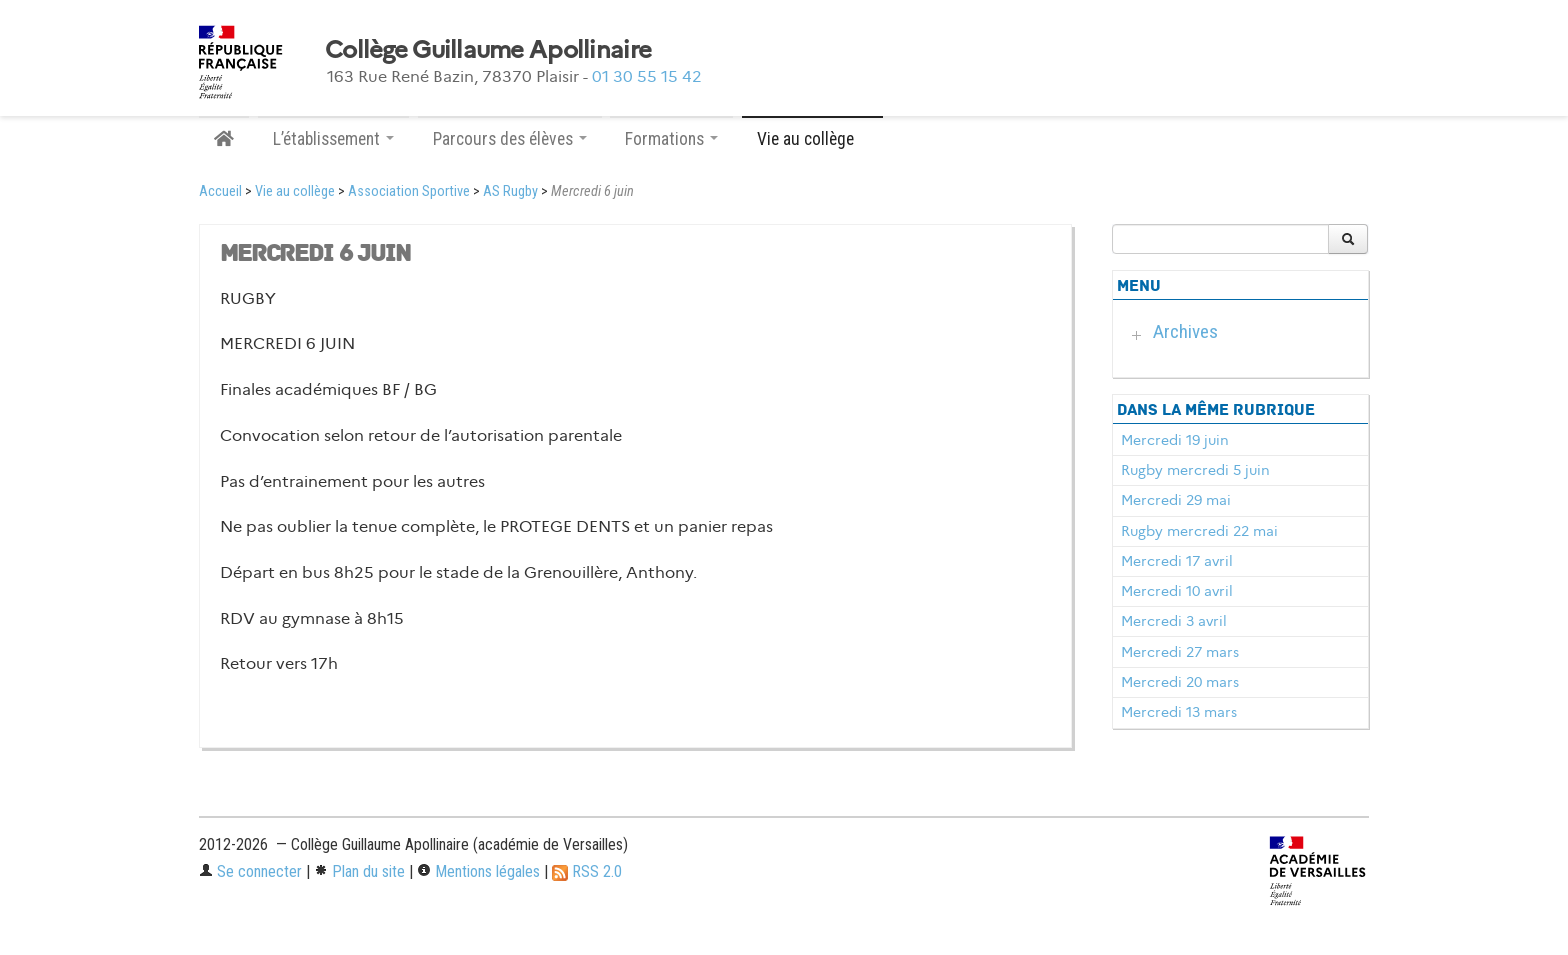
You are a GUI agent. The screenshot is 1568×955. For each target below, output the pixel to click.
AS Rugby (510, 191)
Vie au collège (295, 191)
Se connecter (250, 871)
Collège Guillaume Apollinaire (488, 50)
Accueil (220, 191)
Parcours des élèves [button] (510, 139)
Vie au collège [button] (812, 139)
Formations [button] (671, 139)
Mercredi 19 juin (1175, 440)
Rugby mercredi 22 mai (1199, 531)
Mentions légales (478, 871)
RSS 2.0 (587, 871)
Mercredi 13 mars (1179, 712)
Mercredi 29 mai (1176, 500)
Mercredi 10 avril (1177, 591)
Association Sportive (409, 191)
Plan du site (359, 871)
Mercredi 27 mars (1180, 652)
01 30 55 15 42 (647, 76)
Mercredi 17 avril (1177, 561)
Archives (1185, 331)
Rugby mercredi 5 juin (1195, 470)
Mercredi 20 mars (1180, 682)
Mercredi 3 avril (1174, 621)
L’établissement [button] (333, 139)
